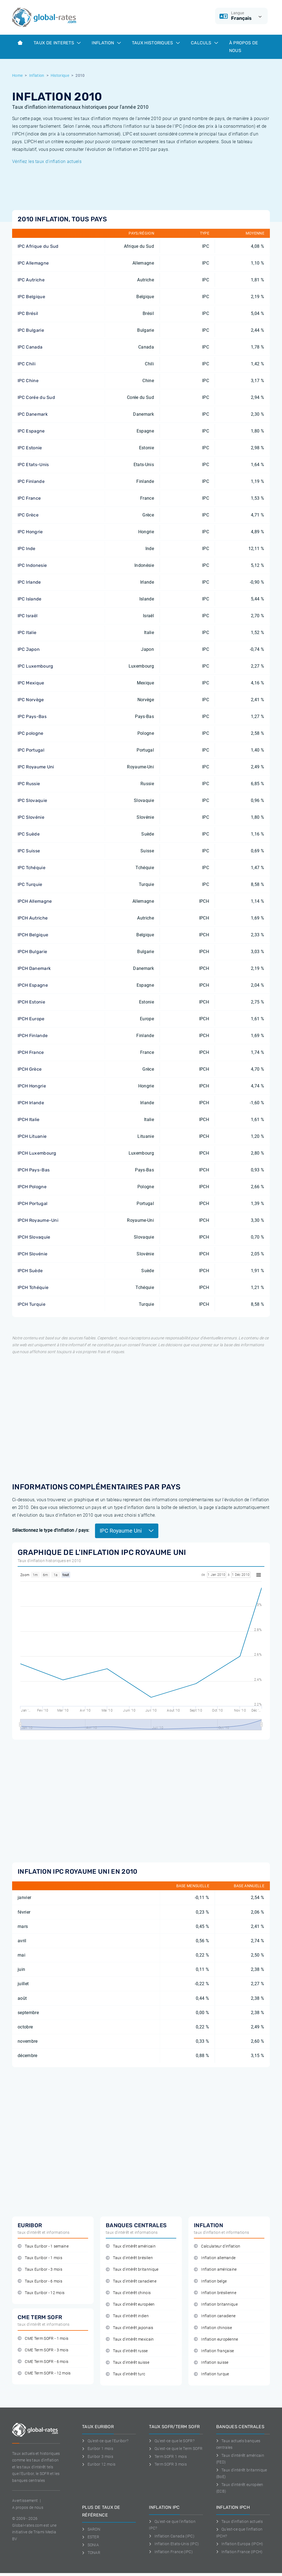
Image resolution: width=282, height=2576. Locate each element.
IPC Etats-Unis (33, 464)
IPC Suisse (29, 850)
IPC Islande (30, 599)
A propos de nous (27, 2507)
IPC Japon (29, 649)
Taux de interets (57, 42)
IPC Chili (27, 363)
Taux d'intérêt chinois (128, 2293)
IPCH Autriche (33, 918)
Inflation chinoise (213, 2327)
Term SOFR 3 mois (168, 2464)
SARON (91, 2529)
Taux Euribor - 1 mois (40, 2258)
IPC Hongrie (30, 531)
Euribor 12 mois (98, 2464)
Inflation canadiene (214, 2316)
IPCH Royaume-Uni (38, 1220)
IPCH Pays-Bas (34, 1170)
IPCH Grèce (30, 1069)
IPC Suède (29, 834)
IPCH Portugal (32, 1203)
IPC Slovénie (31, 817)
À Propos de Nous (243, 46)
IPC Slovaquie (32, 800)
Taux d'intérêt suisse (127, 2362)
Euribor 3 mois (97, 2456)
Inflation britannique (216, 2304)
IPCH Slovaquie (34, 1237)
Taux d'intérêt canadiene (131, 2281)
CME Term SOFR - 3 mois (43, 2350)
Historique (60, 75)
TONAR (91, 2552)
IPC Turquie (30, 884)
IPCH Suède (30, 1270)
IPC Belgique (31, 296)
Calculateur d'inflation (217, 2246)
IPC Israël (27, 615)
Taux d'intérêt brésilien (129, 2258)
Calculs (204, 42)
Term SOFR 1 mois (168, 2456)
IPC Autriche (31, 279)
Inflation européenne (216, 2339)
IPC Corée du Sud (36, 397)
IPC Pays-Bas (32, 716)
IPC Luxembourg (35, 666)
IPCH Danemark (34, 968)
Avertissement (25, 2500)
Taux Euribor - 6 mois (40, 2281)
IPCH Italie (29, 1119)
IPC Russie (29, 783)
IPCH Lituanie (32, 1136)
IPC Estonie (30, 447)
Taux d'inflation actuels (239, 2521)
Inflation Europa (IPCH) (239, 2544)
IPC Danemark (33, 414)
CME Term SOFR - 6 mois (43, 2361)
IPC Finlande (31, 481)
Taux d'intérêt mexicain (130, 2339)
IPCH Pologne (32, 1186)
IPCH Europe (31, 1018)
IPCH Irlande (31, 1102)
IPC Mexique (31, 683)
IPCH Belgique (33, 934)
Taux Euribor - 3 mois (40, 2269)
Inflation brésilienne (215, 2293)
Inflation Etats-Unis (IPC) (174, 2544)
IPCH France (31, 1052)
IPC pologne (31, 733)
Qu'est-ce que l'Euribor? (105, 2441)
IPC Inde (27, 548)
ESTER (90, 2537)
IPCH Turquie (31, 1304)
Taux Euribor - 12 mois (41, 2293)
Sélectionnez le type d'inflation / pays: (51, 1530)
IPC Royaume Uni (36, 766)
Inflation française (214, 2351)
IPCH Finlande (33, 1035)
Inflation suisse (211, 2362)
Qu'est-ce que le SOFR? (171, 2441)
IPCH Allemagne (35, 901)
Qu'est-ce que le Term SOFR (175, 2448)
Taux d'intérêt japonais (129, 2327)
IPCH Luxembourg (37, 1153)
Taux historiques (156, 42)
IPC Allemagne (33, 263)
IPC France (29, 498)
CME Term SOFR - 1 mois (43, 2338)
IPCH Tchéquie (33, 1287)
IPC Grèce (28, 515)
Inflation (106, 42)
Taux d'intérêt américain (131, 2246)
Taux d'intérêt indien (127, 2316)
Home (17, 75)
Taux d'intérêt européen (130, 2304)
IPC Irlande (29, 582)
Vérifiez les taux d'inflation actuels (47, 161)
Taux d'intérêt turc (125, 2374)
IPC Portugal (31, 750)
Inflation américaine (215, 2269)
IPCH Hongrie (32, 1086)
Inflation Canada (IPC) (171, 2536)
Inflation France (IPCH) (239, 2552)
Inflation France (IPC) (171, 2552)
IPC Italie (27, 632)
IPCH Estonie (31, 1002)
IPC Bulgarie (31, 330)
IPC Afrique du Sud (38, 246)
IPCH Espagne (33, 985)
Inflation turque (211, 2374)
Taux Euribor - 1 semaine (43, 2246)
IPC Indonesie (32, 565)
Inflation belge (210, 2281)
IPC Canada (30, 347)
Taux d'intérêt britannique (132, 2269)
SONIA (90, 2545)
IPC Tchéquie (31, 867)
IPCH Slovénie (32, 1253)
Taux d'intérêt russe (127, 2351)
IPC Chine (28, 380)
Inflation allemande (214, 2258)
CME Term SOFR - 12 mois (44, 2373)
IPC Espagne (31, 431)
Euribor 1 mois (97, 2448)
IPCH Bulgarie (32, 951)
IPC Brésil (28, 313)
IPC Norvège (31, 699)
